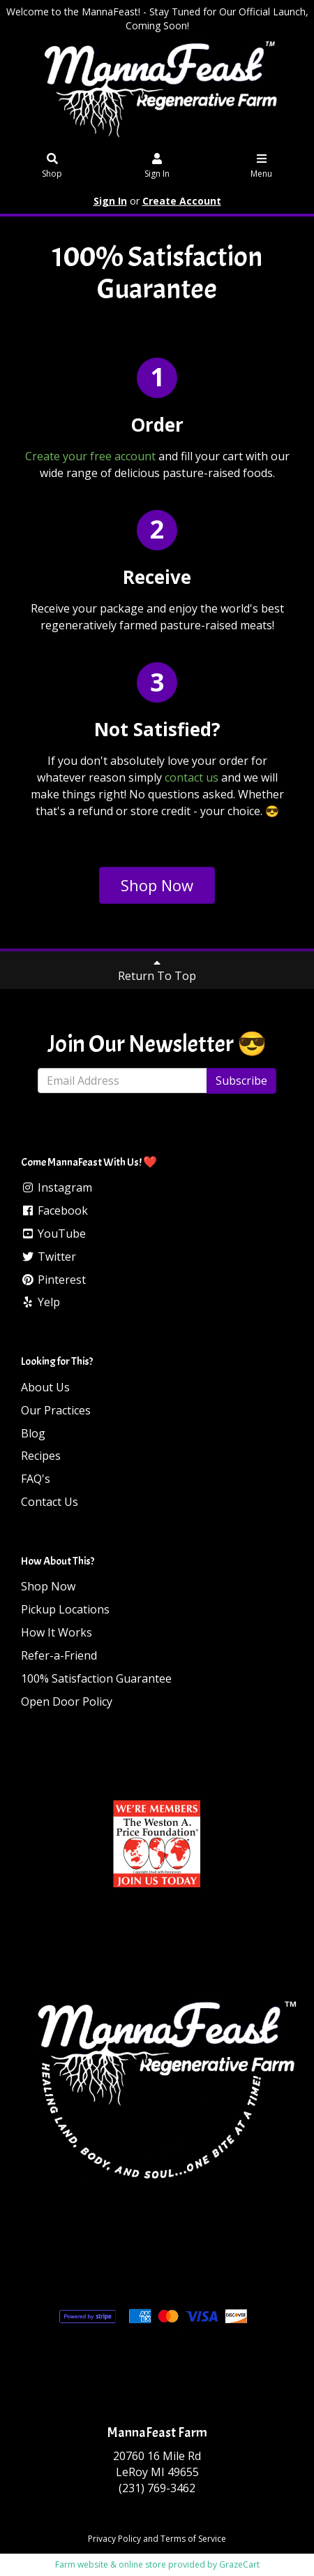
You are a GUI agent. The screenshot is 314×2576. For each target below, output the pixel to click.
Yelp (40, 1302)
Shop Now (157, 884)
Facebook (54, 1210)
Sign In (157, 167)
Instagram (56, 1187)
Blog (33, 1433)
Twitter (48, 1256)
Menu (261, 167)
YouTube (53, 1233)
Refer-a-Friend (59, 1655)
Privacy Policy (114, 2539)
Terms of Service (193, 2539)
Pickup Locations (65, 1609)
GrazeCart (239, 2564)
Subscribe (241, 1080)
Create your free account (90, 456)
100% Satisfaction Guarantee (96, 1678)
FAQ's (35, 1478)
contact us (191, 777)
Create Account (181, 200)
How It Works (56, 1632)
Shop (53, 167)
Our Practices (56, 1410)
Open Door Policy (66, 1701)
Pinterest (53, 1279)
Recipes (41, 1455)
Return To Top (157, 970)
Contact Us (49, 1501)
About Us (45, 1387)
